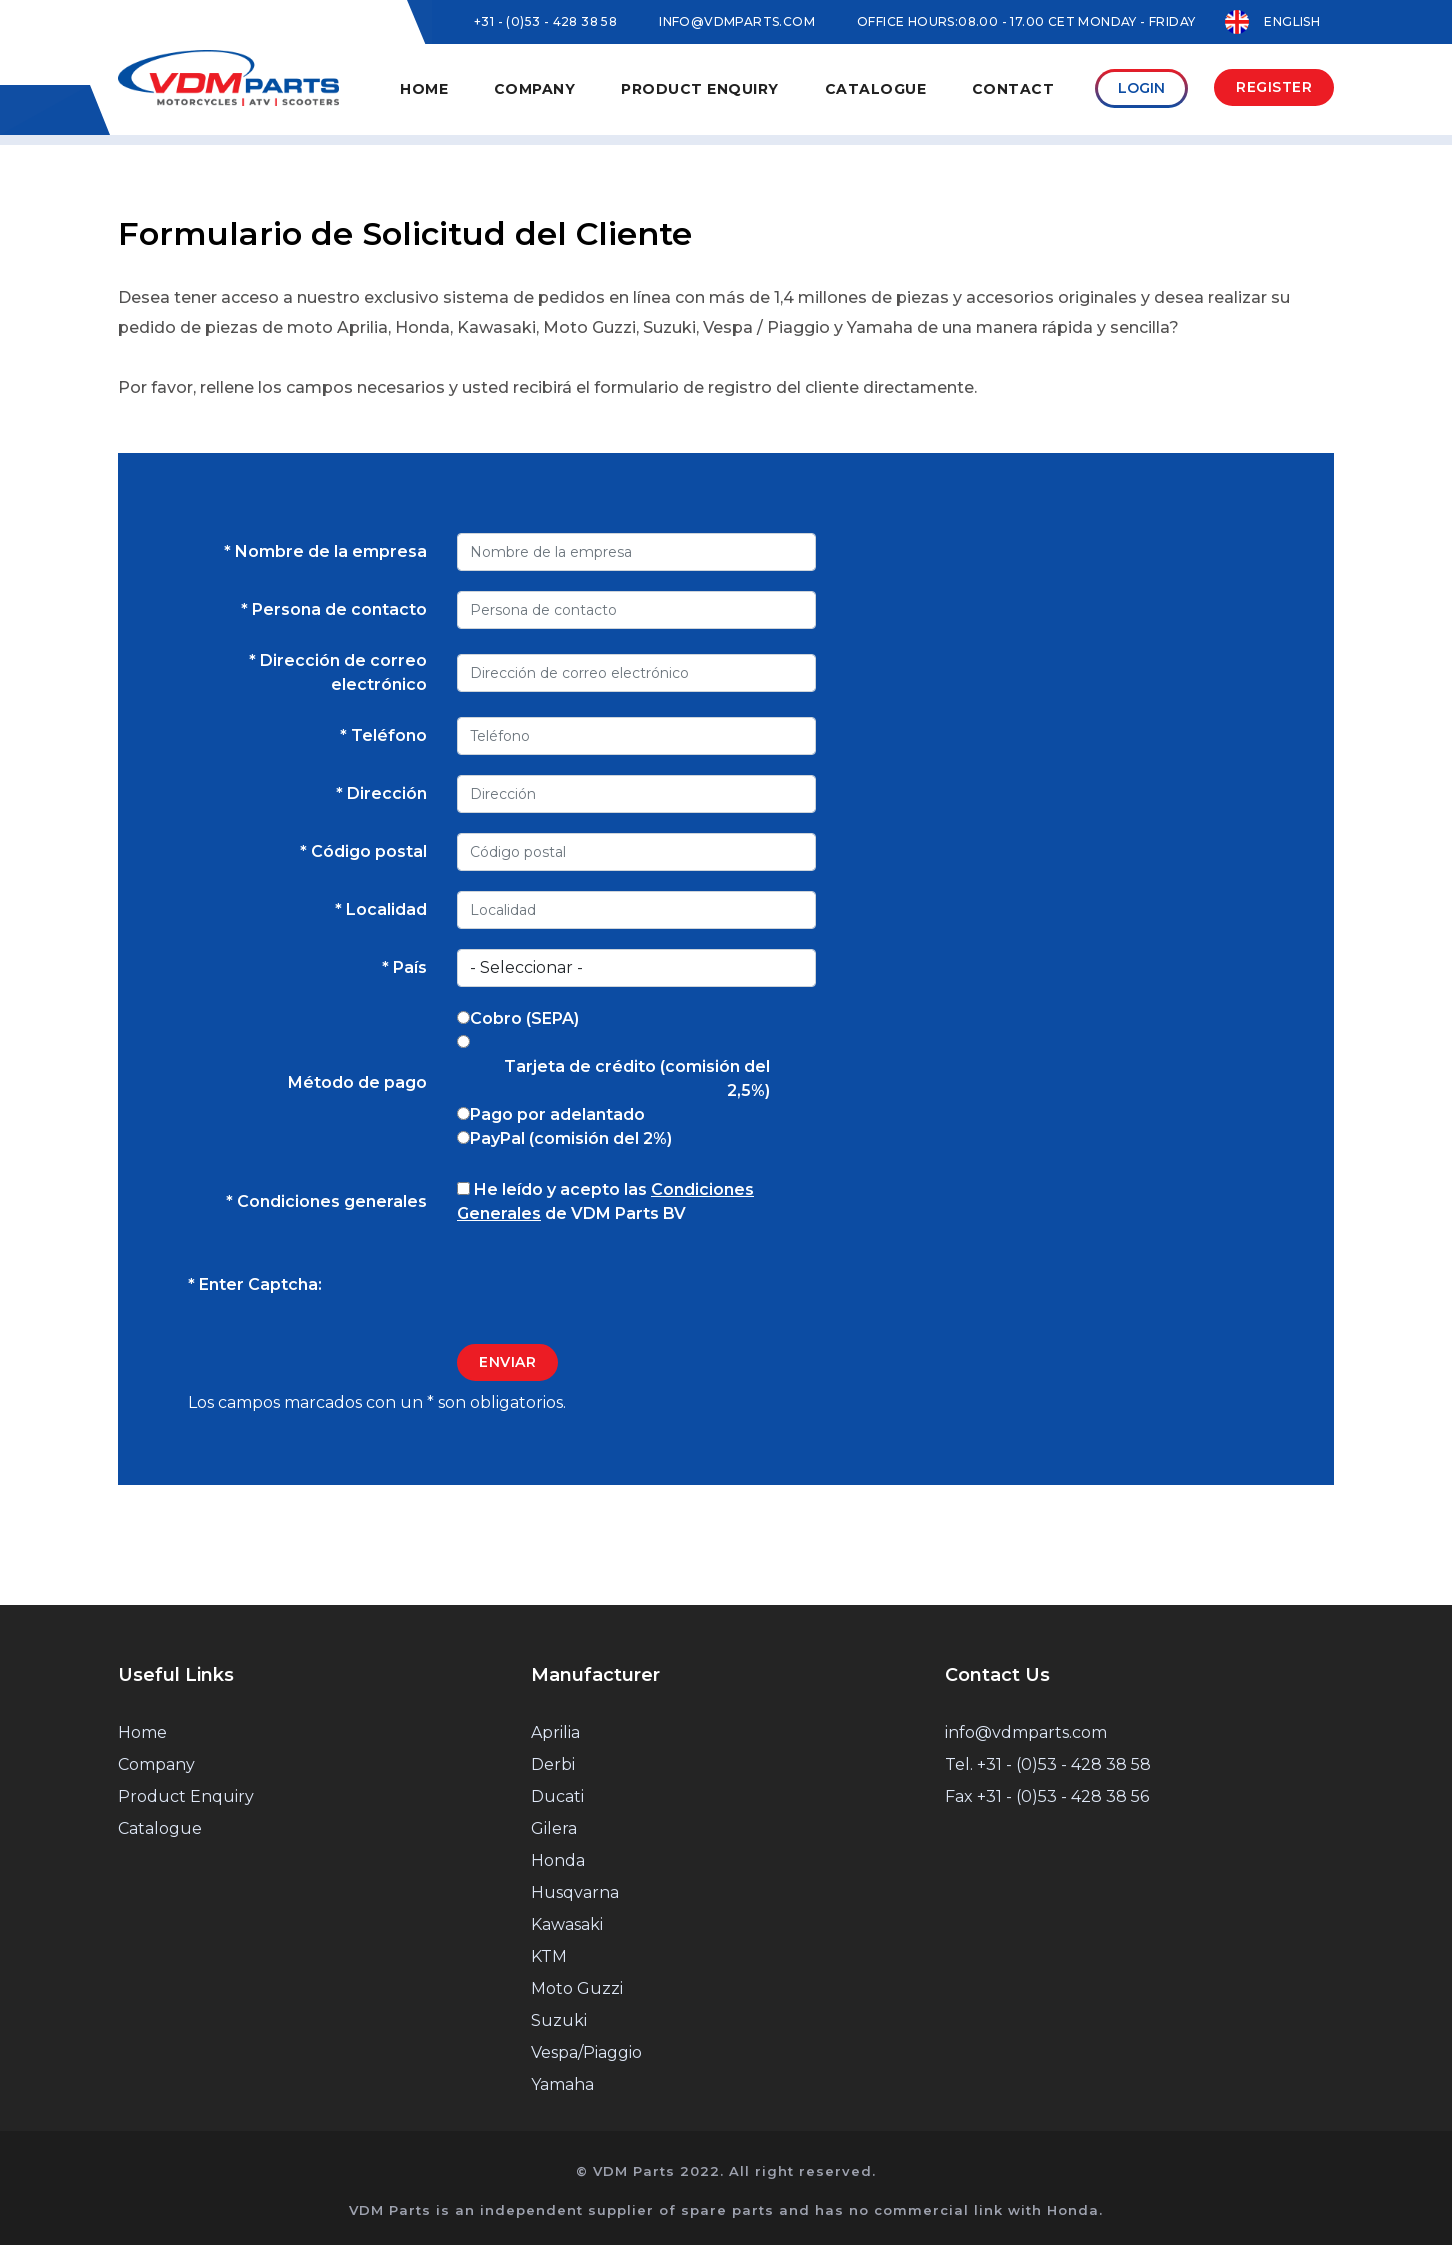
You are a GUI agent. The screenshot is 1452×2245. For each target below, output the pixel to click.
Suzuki (559, 2020)
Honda (558, 1860)
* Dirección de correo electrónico (338, 672)
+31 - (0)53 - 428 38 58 (545, 21)
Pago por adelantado (557, 1114)
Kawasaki (567, 1924)
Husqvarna (575, 1892)
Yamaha (562, 2084)
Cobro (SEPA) (524, 1018)
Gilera (554, 1828)
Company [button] (600, 89)
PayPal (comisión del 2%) (571, 1138)
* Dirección (381, 793)
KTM (549, 1956)
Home (502, 89)
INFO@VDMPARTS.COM (737, 21)
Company (156, 1764)
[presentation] (609, 1285)
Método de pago (357, 1082)
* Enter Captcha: (255, 1284)
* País (404, 967)
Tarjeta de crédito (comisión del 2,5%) (637, 1078)
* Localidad (381, 909)
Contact (1039, 89)
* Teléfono (383, 735)
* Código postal (363, 851)
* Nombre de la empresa (325, 551)
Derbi (553, 1764)
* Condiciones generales (326, 1201)
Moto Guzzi (577, 1988)
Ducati (557, 1796)
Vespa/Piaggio (586, 2052)
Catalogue (914, 89)
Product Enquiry (752, 89)
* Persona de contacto (334, 609)
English (1272, 22)
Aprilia (555, 1732)
